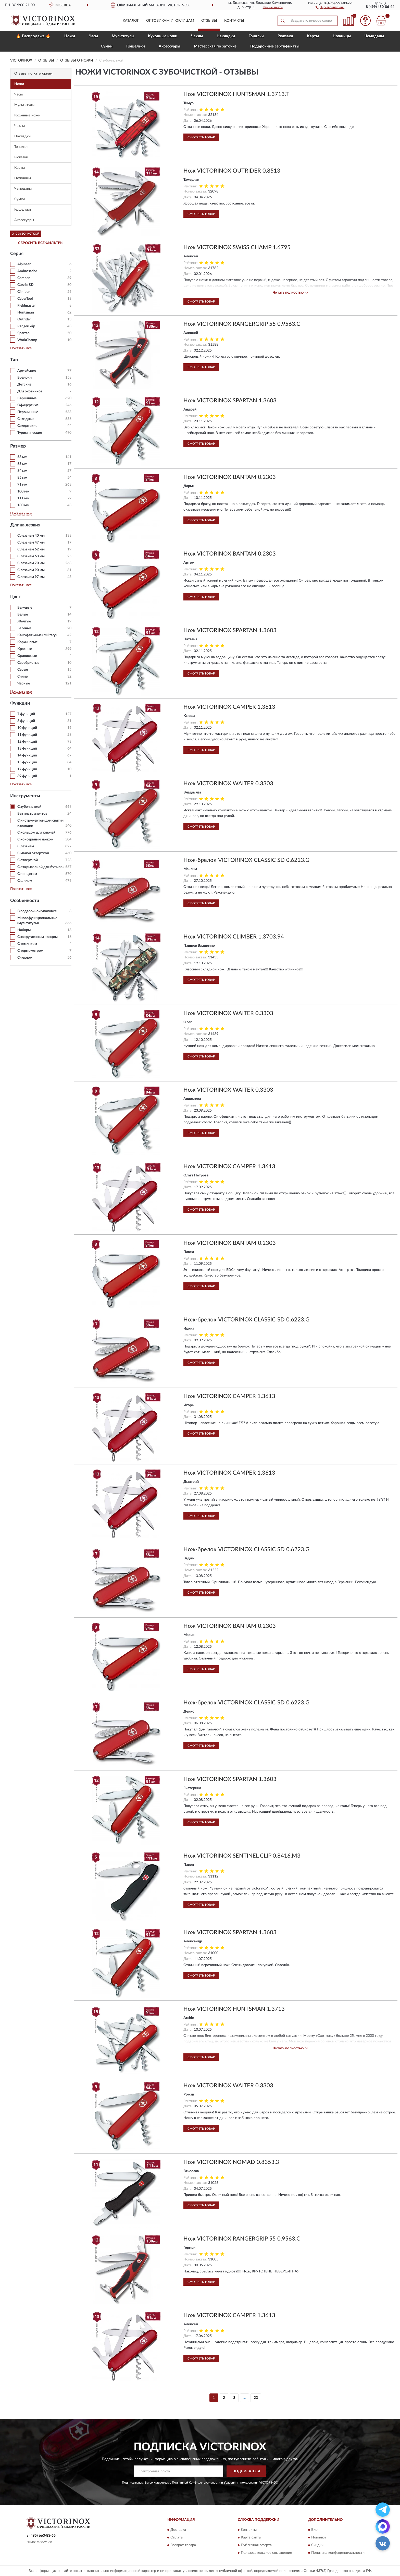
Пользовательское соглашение (266, 2553)
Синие (22, 676)
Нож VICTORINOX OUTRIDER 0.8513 (231, 171)
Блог (315, 2530)
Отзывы (209, 20)
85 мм (22, 477)
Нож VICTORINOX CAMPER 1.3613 (229, 707)
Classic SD (25, 285)
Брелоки (24, 377)
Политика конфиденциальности (338, 2553)
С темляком (27, 944)
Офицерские (28, 405)
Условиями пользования (241, 2482)
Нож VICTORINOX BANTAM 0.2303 (229, 477)
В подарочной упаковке (37, 911)
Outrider (24, 319)
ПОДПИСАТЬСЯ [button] (246, 2471)
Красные (24, 649)
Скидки (317, 2545)
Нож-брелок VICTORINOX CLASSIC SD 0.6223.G (246, 860)
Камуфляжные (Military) (37, 635)
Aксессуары (169, 46)
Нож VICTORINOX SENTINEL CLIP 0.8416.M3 (242, 1856)
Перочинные (27, 412)
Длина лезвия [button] (25, 525)
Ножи (69, 36)
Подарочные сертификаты (274, 46)
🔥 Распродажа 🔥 (33, 36)
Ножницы (342, 36)
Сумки (106, 46)
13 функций (27, 748)
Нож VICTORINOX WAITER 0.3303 (228, 783)
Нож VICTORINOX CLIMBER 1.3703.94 (233, 937)
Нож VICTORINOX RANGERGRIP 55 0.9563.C (241, 324)
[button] (330, 6)
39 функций (27, 776)
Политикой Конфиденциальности (196, 2482)
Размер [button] (18, 446)
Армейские (26, 370)
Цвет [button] (15, 597)
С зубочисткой (29, 807)
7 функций (26, 714)
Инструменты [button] (25, 796)
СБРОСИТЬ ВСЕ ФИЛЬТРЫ (41, 243)
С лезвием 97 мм (31, 577)
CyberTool (25, 298)
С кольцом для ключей (36, 832)
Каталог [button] (131, 20)
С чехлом (24, 957)
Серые (22, 669)
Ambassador (27, 271)
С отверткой (27, 860)
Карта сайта (251, 2537)
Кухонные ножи (162, 36)
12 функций (27, 741)
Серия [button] (16, 253)
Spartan (23, 333)
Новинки (318, 2537)
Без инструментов (32, 813)
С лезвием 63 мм (31, 556)
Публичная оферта (256, 2545)
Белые (22, 614)
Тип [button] (14, 360)
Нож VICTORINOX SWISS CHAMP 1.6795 (237, 247)
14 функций (27, 755)
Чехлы (197, 36)
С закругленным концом (37, 937)
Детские (24, 384)
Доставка (178, 2530)
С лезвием (25, 846)
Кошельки (135, 46)
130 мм (23, 505)
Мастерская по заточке (215, 46)
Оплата (176, 2537)
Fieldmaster (26, 305)
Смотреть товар (201, 137)
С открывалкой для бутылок (41, 867)
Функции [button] (20, 703)
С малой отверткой (33, 853)
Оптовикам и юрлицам (170, 20)
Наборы (24, 930)
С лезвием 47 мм (31, 542)
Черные (23, 683)
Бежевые (24, 607)
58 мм (22, 457)
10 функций (27, 728)
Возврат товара (183, 2545)
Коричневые (27, 642)
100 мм (23, 491)
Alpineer (24, 264)
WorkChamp (27, 340)
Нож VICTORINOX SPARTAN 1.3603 (230, 400)
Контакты (234, 20)
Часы (93, 36)
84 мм (22, 471)
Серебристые (28, 663)
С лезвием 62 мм (31, 549)
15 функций (27, 762)
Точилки (256, 36)
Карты (313, 36)
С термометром (30, 951)
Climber (23, 292)
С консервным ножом (35, 839)
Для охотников (29, 391)
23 (256, 2398)
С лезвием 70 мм (31, 563)
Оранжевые (27, 656)
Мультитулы (123, 36)
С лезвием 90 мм (31, 570)
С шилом (24, 881)
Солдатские (27, 426)
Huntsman (25, 312)
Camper (23, 278)
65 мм (22, 464)
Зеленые (24, 628)
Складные (25, 419)
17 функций (27, 769)
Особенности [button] (24, 900)
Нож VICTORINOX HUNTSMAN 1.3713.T (236, 94)
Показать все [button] (21, 348)
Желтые (24, 621)
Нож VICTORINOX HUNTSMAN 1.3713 (234, 2009)
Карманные (26, 398)
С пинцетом (27, 874)
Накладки (226, 36)
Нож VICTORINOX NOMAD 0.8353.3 (231, 2162)
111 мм (23, 498)
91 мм (22, 484)
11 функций (27, 735)
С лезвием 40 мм (31, 535)
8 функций (26, 721)
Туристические (29, 433)
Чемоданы (374, 36)
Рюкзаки (285, 36)
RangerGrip (26, 326)
